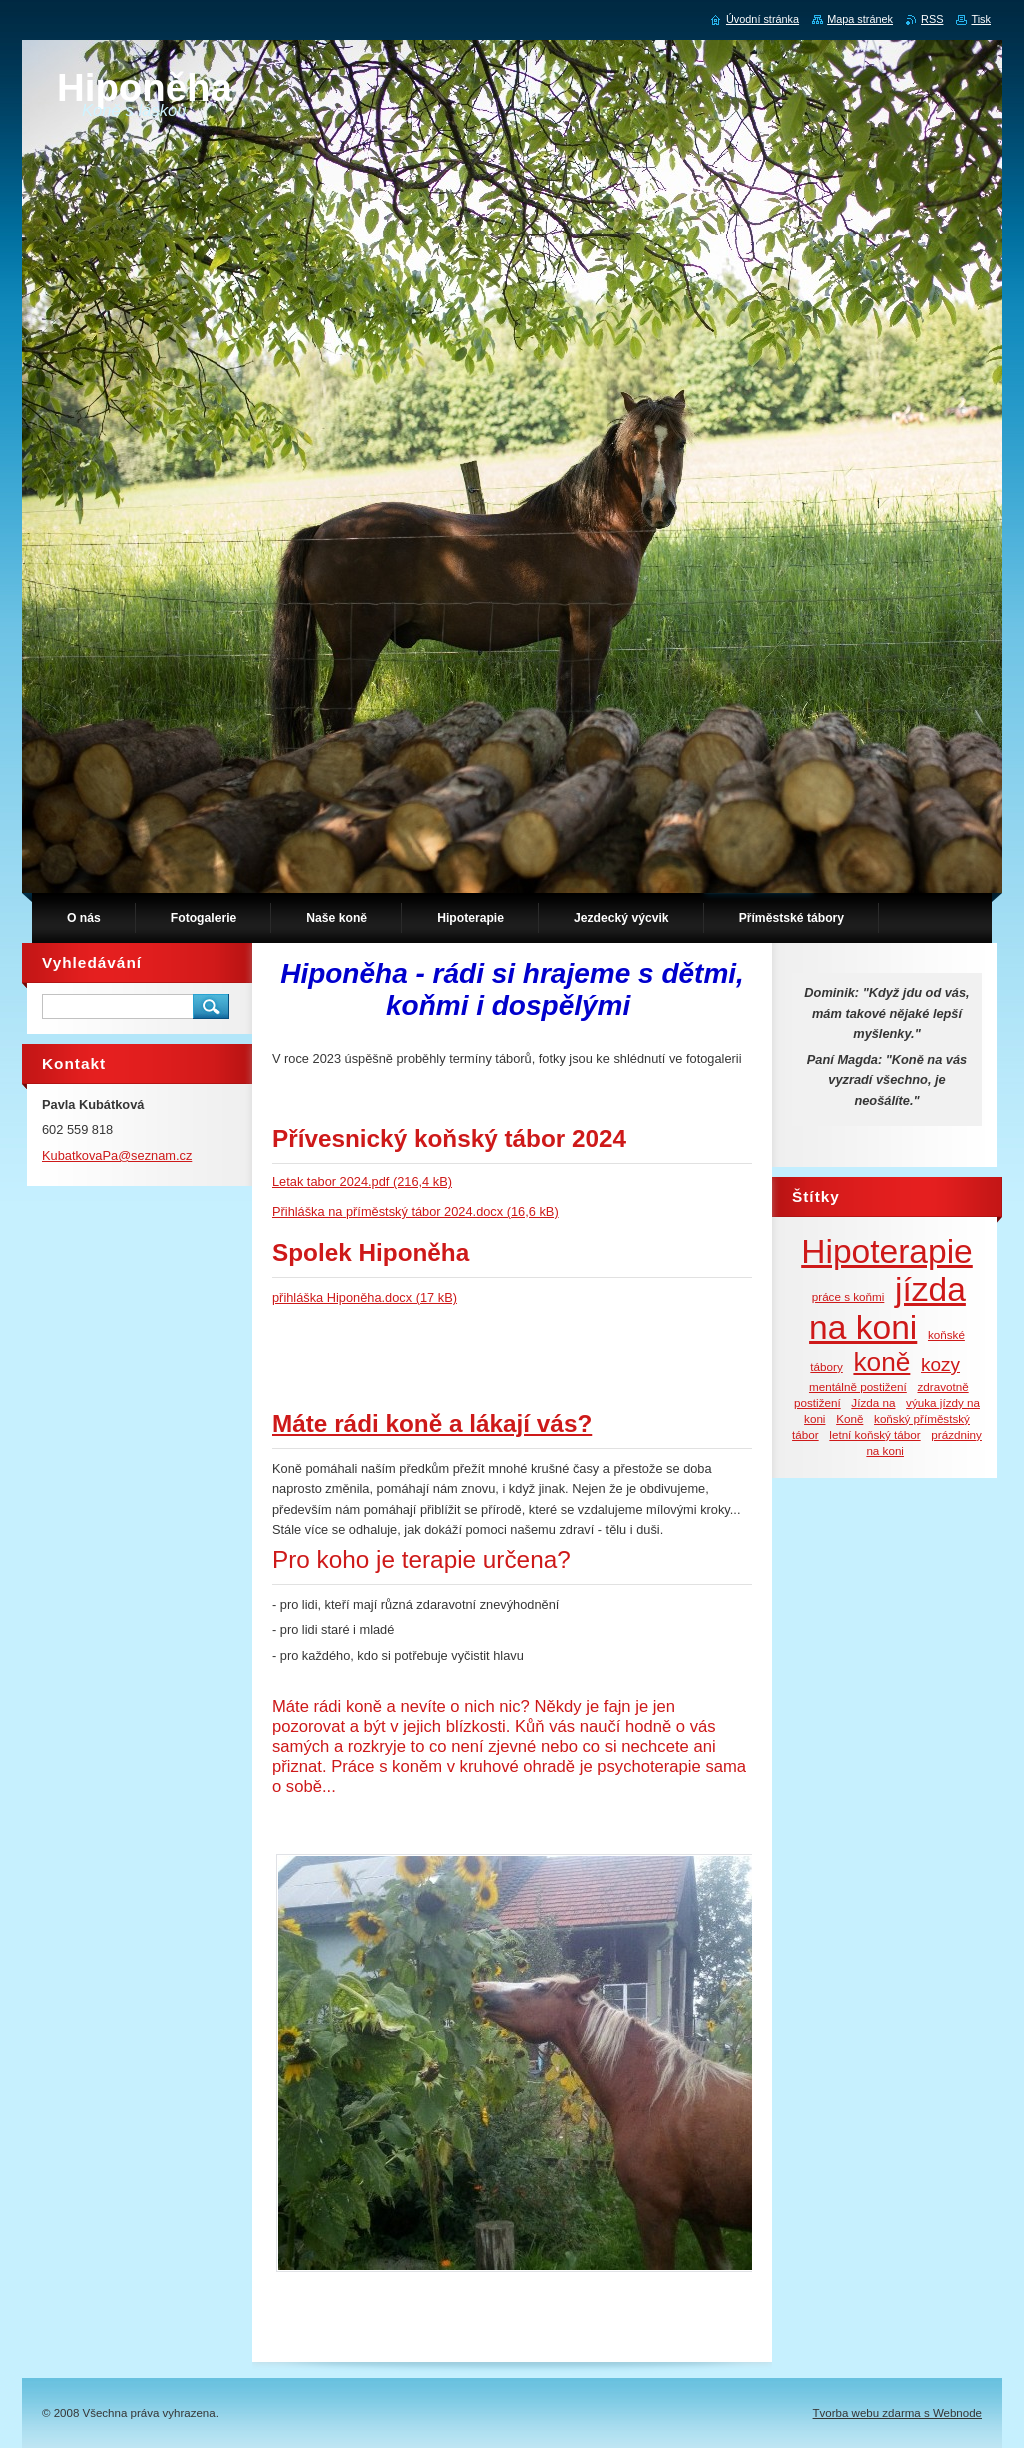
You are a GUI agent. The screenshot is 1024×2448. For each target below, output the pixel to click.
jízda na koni (887, 1308)
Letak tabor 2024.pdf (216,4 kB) (362, 1181)
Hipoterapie (887, 1251)
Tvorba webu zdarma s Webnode (897, 2413)
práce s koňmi (848, 1296)
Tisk (981, 19)
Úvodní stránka (762, 19)
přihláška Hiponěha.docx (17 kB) (364, 1297)
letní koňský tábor (874, 1434)
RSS (932, 19)
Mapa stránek (860, 19)
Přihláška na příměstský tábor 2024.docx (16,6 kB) (415, 1211)
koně (881, 1362)
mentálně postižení (858, 1386)
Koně (849, 1418)
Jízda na (873, 1402)
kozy (940, 1364)
